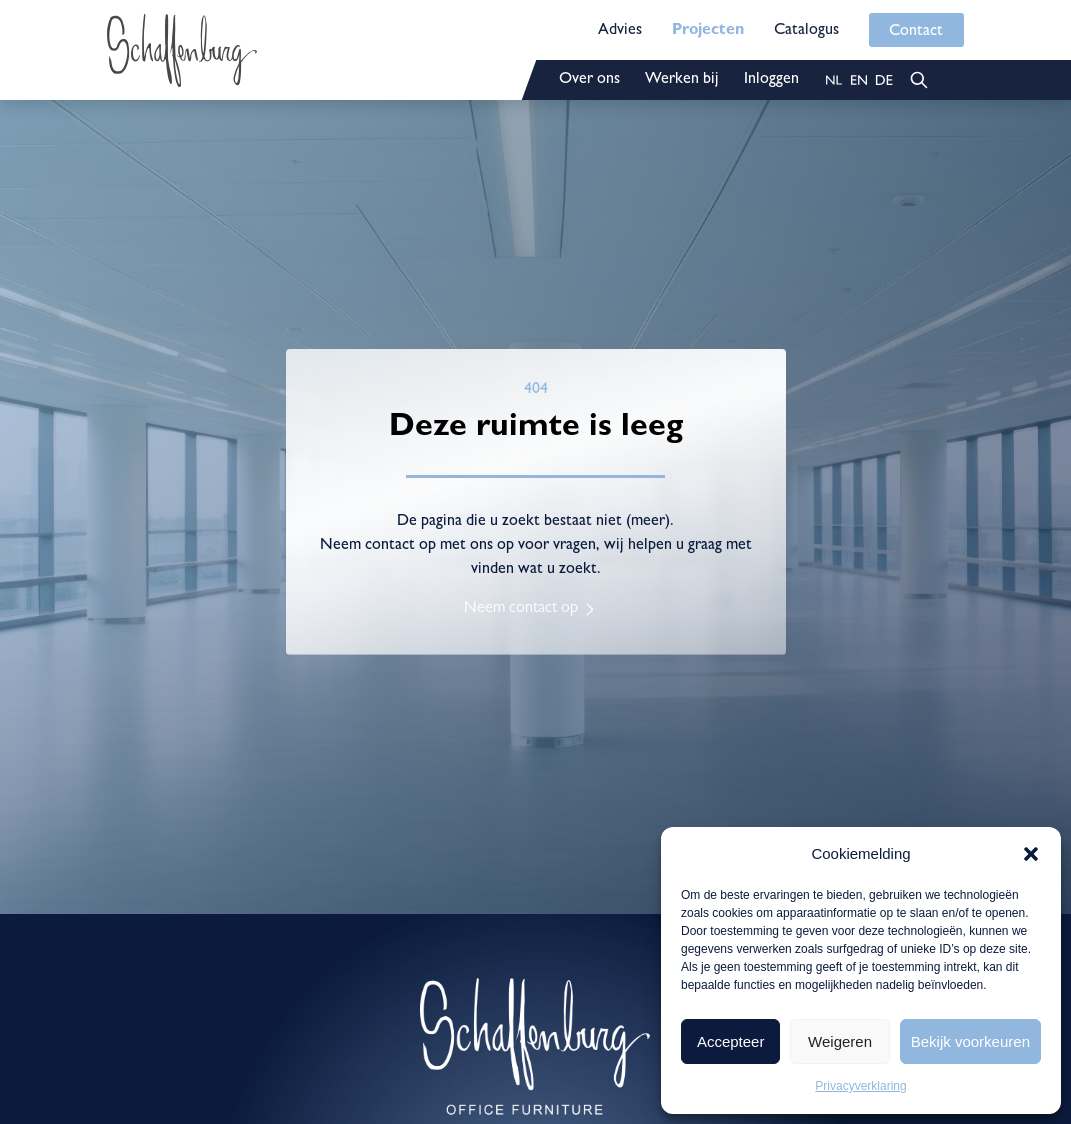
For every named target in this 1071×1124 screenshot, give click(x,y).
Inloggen (771, 80)
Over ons (589, 80)
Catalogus (806, 31)
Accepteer (731, 1041)
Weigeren (840, 1041)
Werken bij (682, 80)
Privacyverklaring (860, 1086)
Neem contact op (521, 609)
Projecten (708, 31)
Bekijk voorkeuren (970, 1041)
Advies (620, 31)
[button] (1031, 854)
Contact (916, 32)
